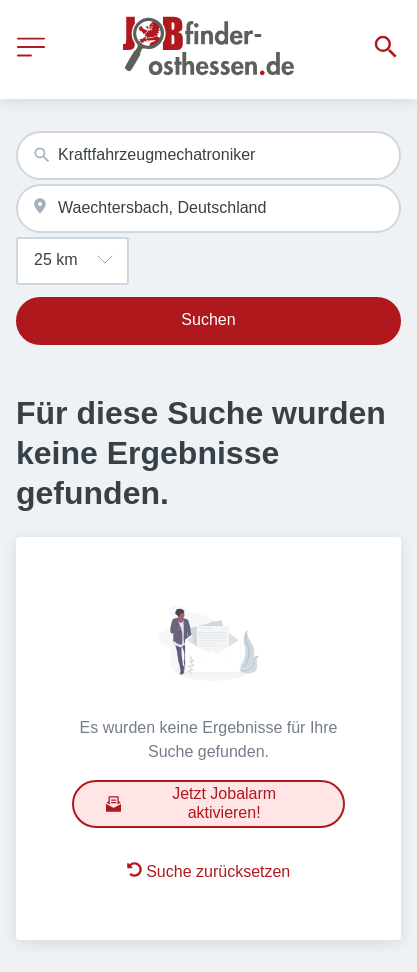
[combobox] (208, 155)
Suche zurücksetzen (209, 871)
